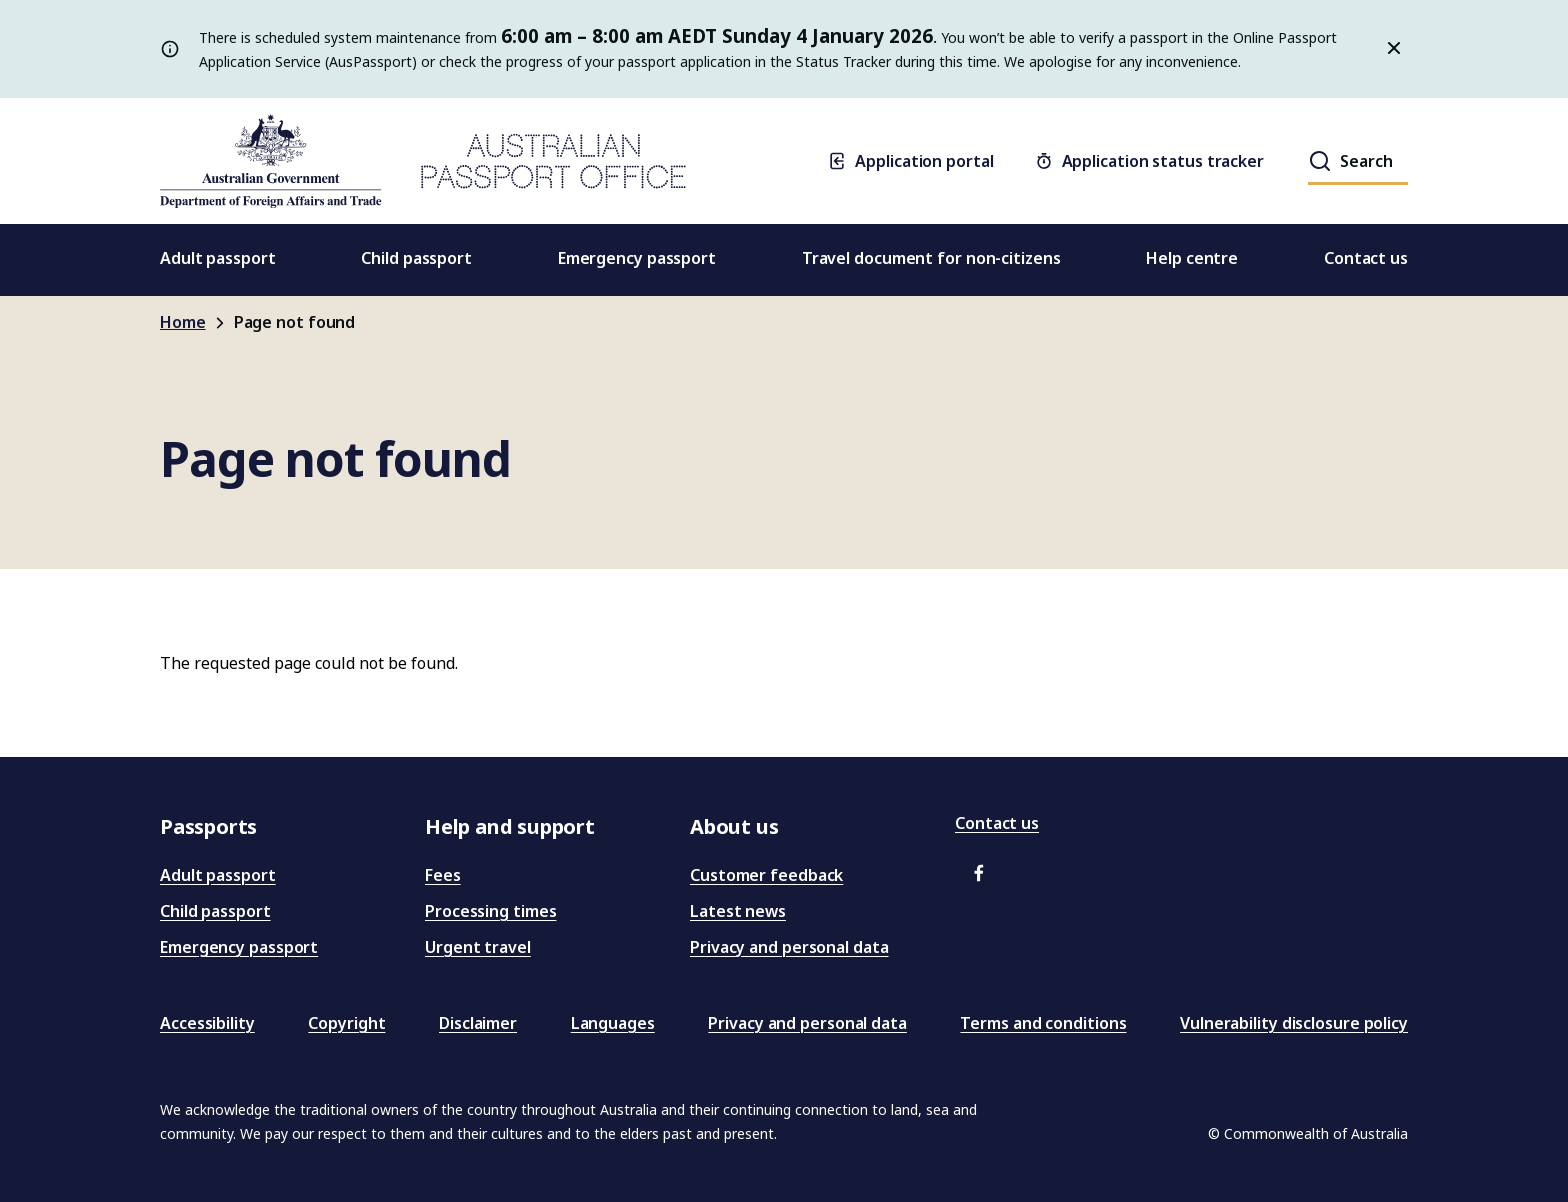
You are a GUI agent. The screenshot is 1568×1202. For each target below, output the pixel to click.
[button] (979, 873)
